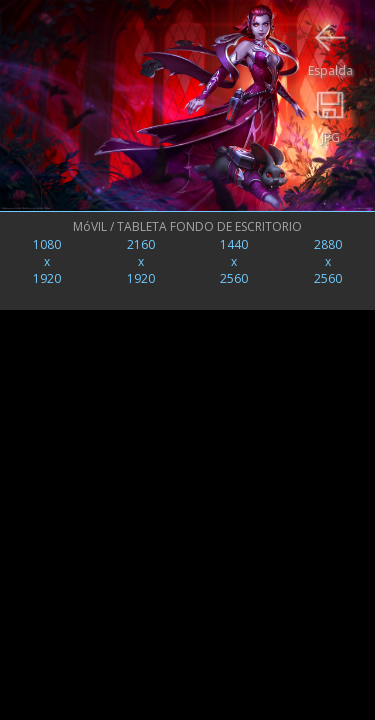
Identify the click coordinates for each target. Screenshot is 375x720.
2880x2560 (328, 261)
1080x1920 (47, 261)
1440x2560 (234, 261)
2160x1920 (141, 261)
